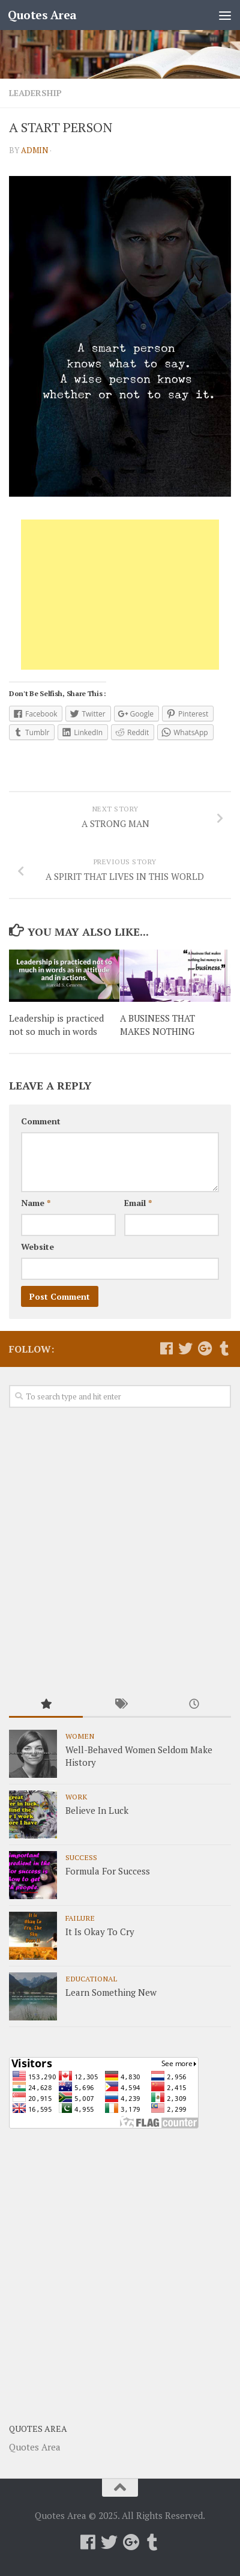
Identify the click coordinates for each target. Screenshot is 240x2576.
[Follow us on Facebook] (166, 1348)
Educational (91, 1978)
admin (34, 150)
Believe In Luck (96, 1810)
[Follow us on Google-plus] (204, 1348)
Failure (80, 1918)
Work (76, 1796)
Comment (41, 1121)
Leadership (35, 92)
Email (138, 1202)
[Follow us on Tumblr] (224, 1348)
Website (37, 1246)
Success (81, 1857)
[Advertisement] (120, 595)
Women (79, 1736)
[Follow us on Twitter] (185, 1348)
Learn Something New (111, 1992)
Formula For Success (107, 1871)
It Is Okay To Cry (99, 1932)
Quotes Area (42, 14)
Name (35, 1202)
